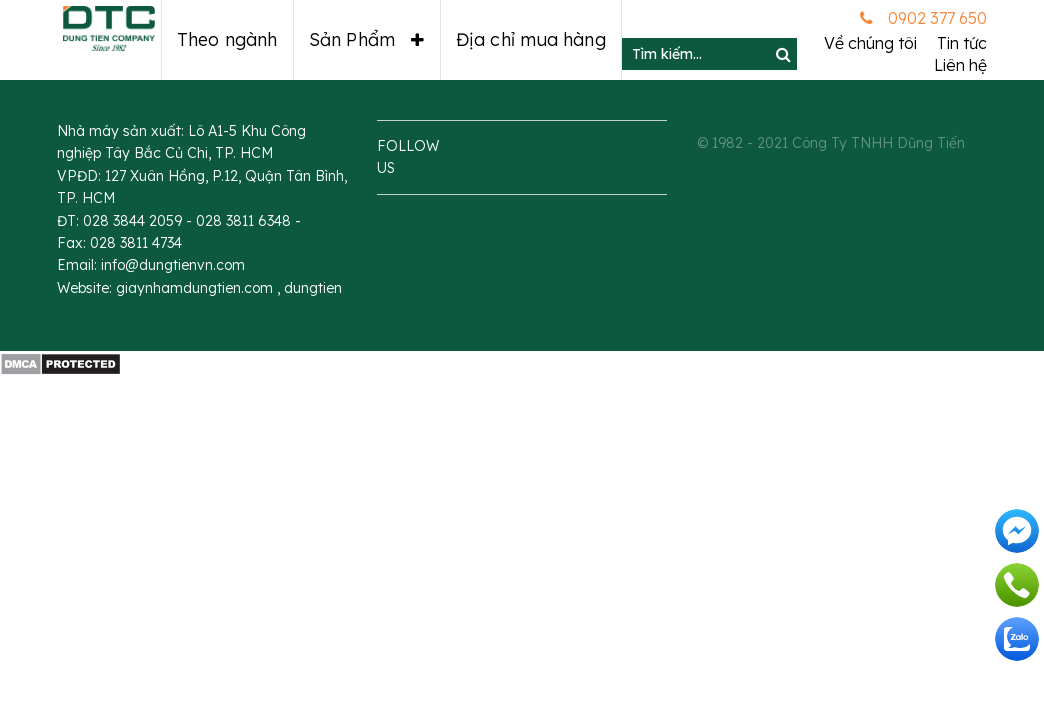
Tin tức (962, 43)
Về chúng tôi (870, 43)
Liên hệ (960, 65)
